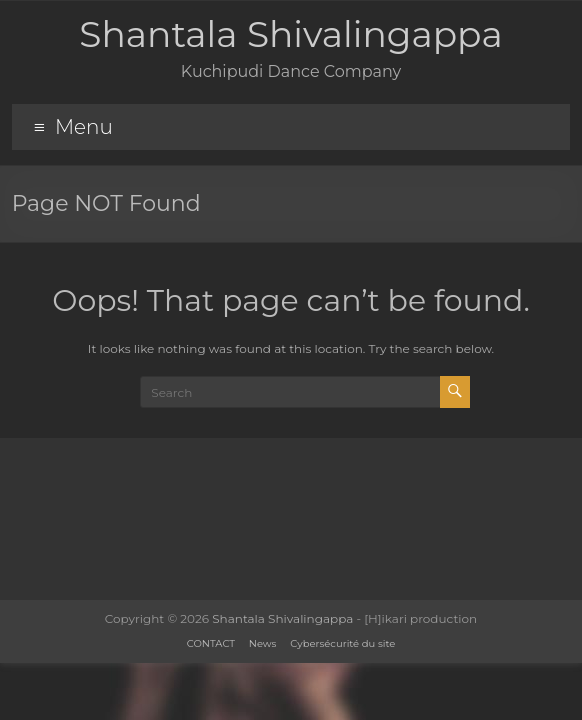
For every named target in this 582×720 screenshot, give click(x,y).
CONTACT (211, 643)
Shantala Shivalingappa (290, 34)
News (263, 643)
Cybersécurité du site (342, 643)
